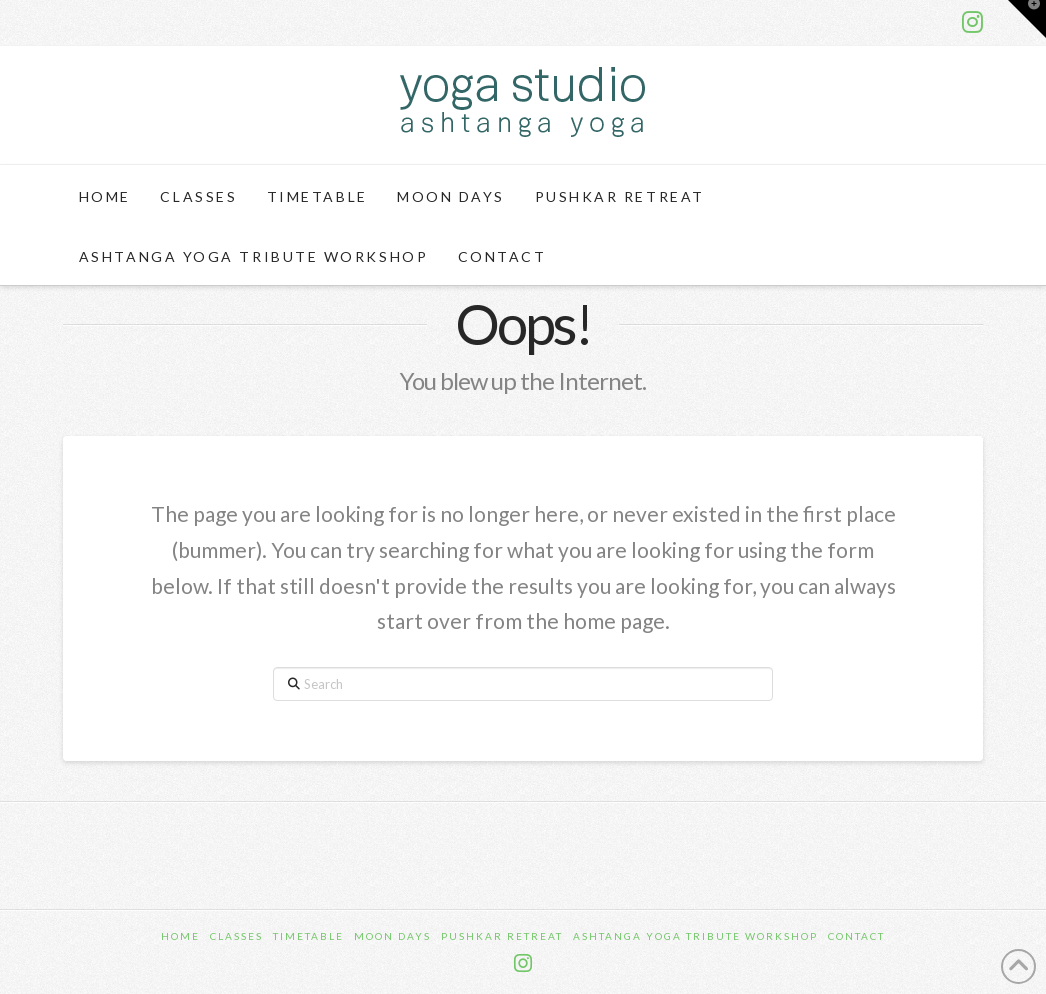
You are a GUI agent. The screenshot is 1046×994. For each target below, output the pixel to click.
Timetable (308, 936)
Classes (236, 936)
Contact (856, 936)
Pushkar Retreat (502, 936)
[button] (1027, 19)
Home (180, 936)
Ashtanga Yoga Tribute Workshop (695, 936)
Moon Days (392, 936)
